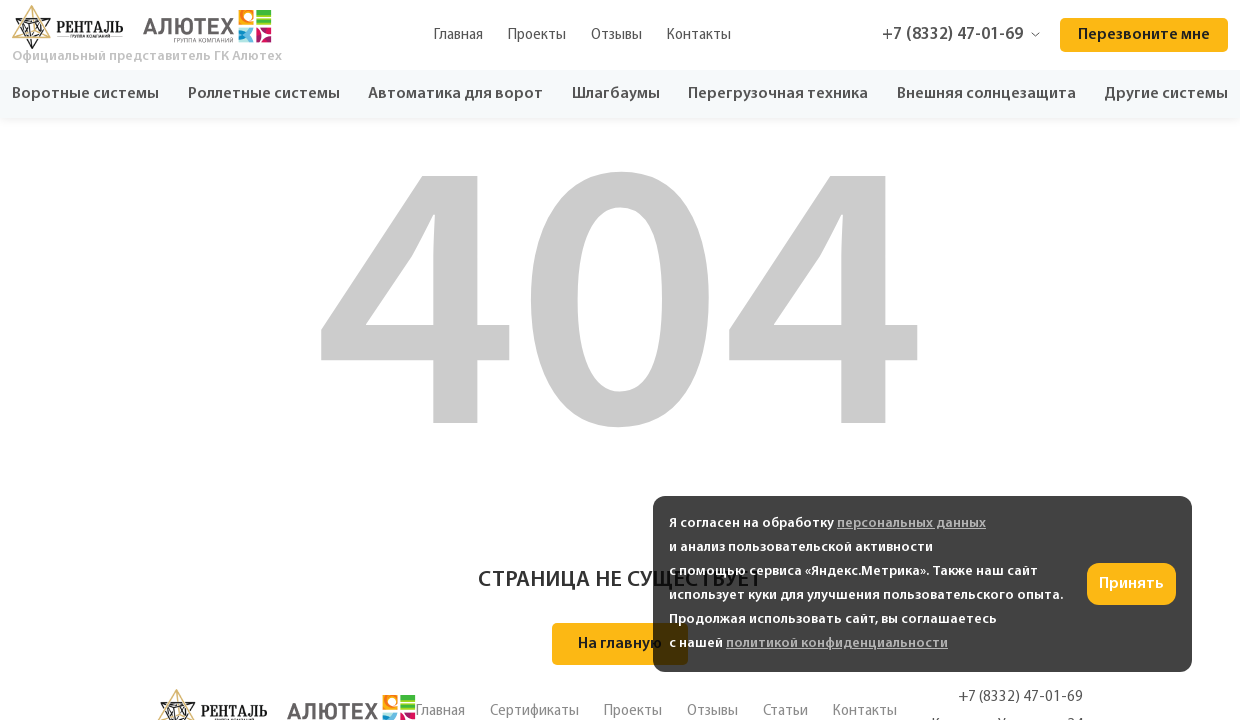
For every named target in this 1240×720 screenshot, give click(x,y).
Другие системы (1166, 94)
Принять (1131, 584)
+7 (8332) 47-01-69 (961, 34)
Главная (458, 35)
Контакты (699, 35)
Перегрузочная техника (778, 94)
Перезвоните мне (1144, 35)
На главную (620, 644)
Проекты (537, 35)
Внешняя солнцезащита (986, 94)
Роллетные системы (264, 94)
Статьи (785, 711)
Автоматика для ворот (455, 94)
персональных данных (911, 523)
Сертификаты (534, 711)
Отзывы (616, 35)
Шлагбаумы (616, 94)
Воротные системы (85, 94)
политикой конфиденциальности (837, 643)
